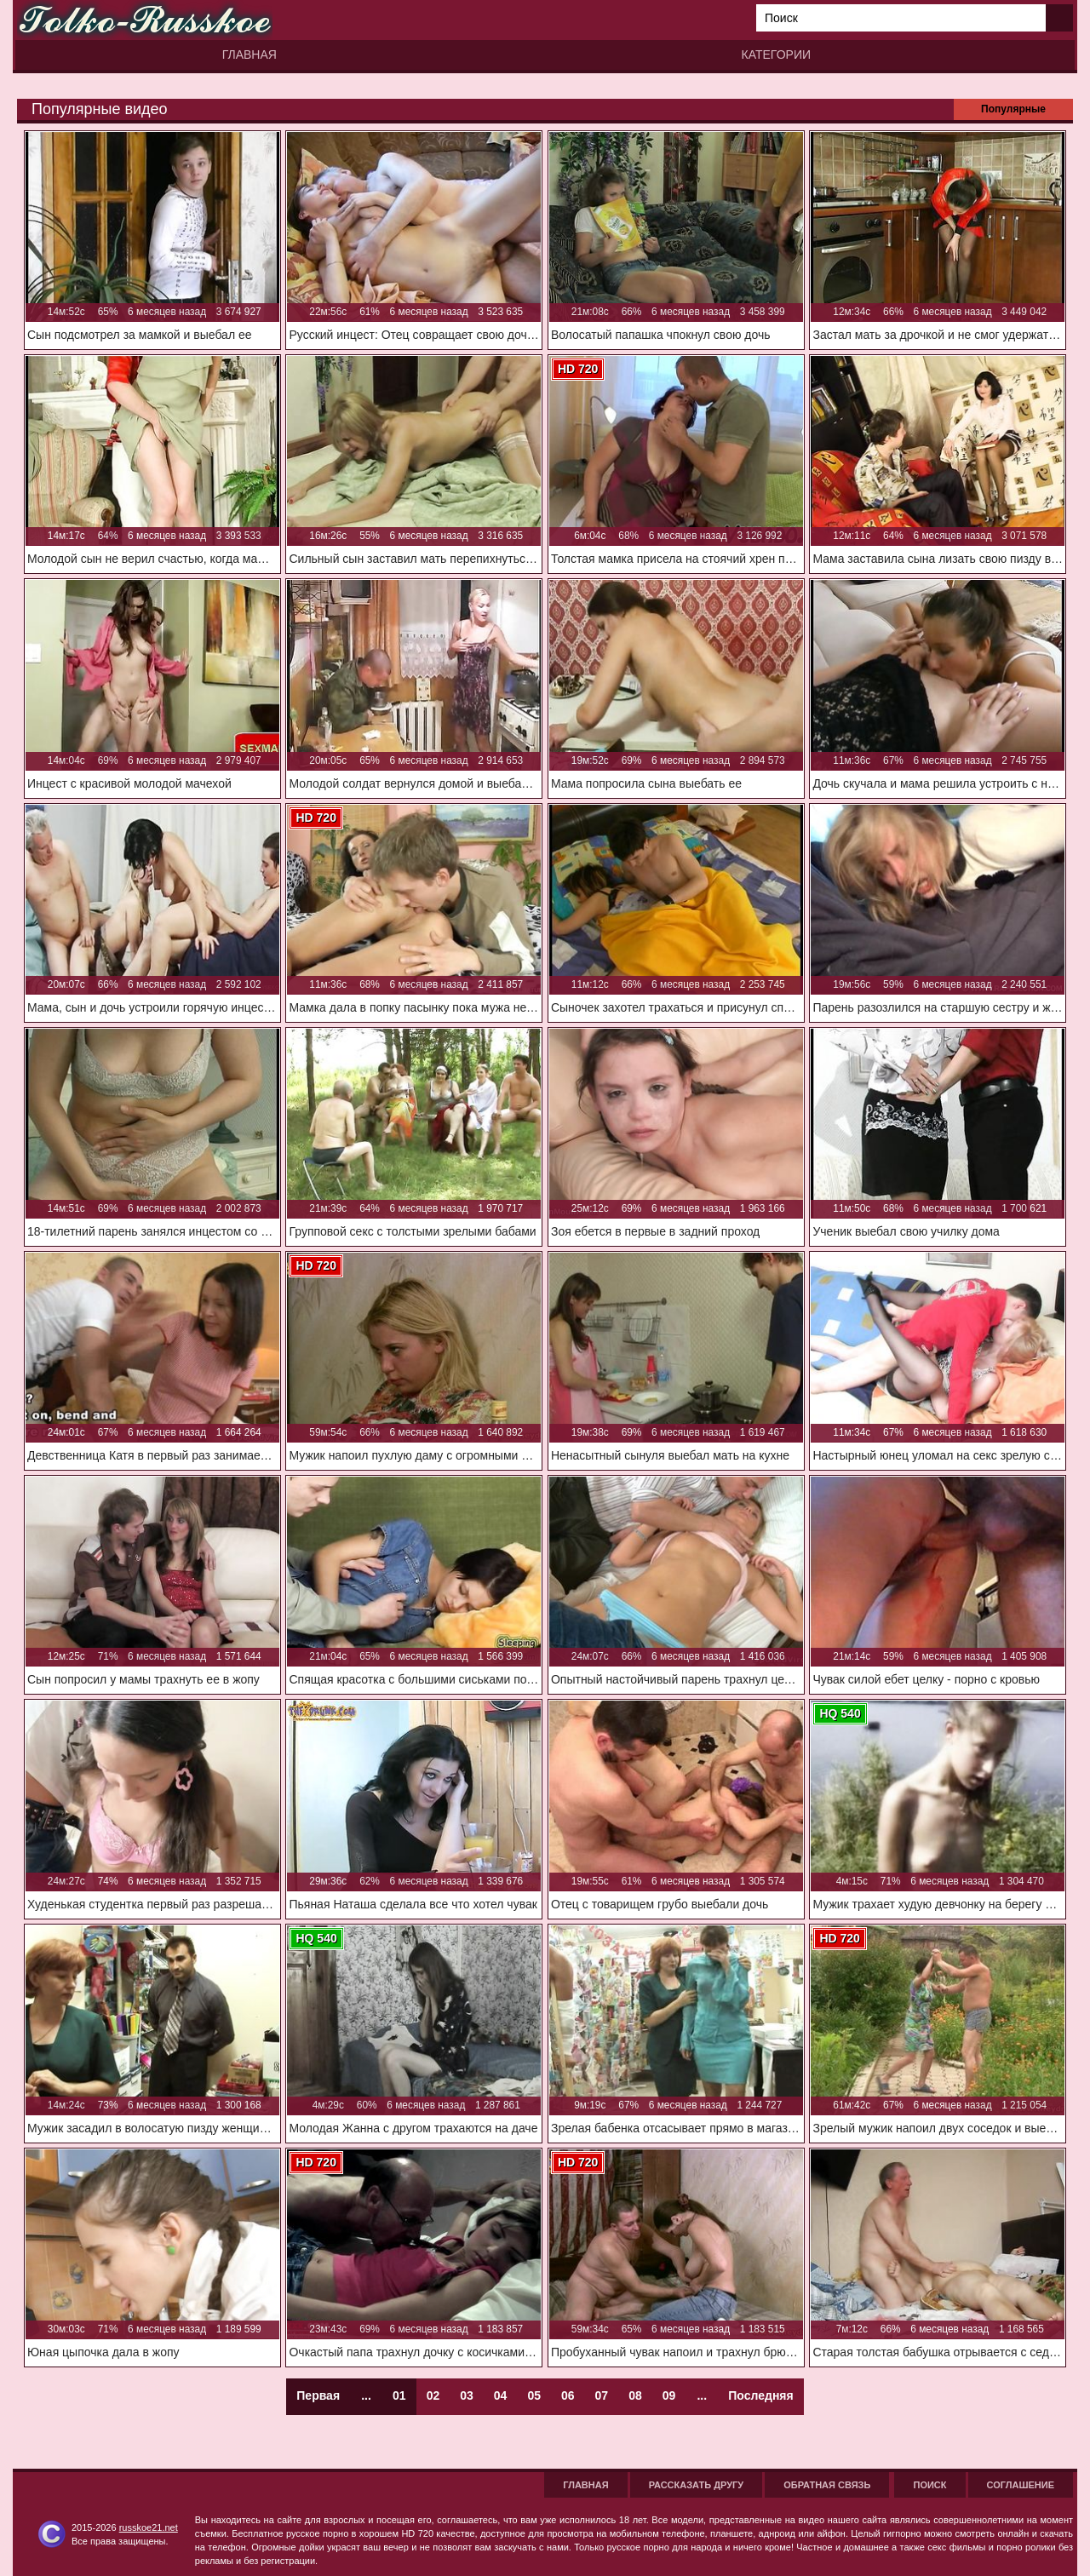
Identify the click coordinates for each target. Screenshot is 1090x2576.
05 (534, 2395)
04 (501, 2395)
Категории (776, 54)
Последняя (760, 2395)
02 (433, 2395)
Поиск (929, 2485)
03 (466, 2395)
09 (669, 2395)
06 (568, 2395)
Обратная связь (826, 2485)
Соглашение (1020, 2485)
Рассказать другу (696, 2485)
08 (635, 2395)
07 (602, 2395)
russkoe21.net (148, 2527)
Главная (249, 54)
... (702, 2395)
